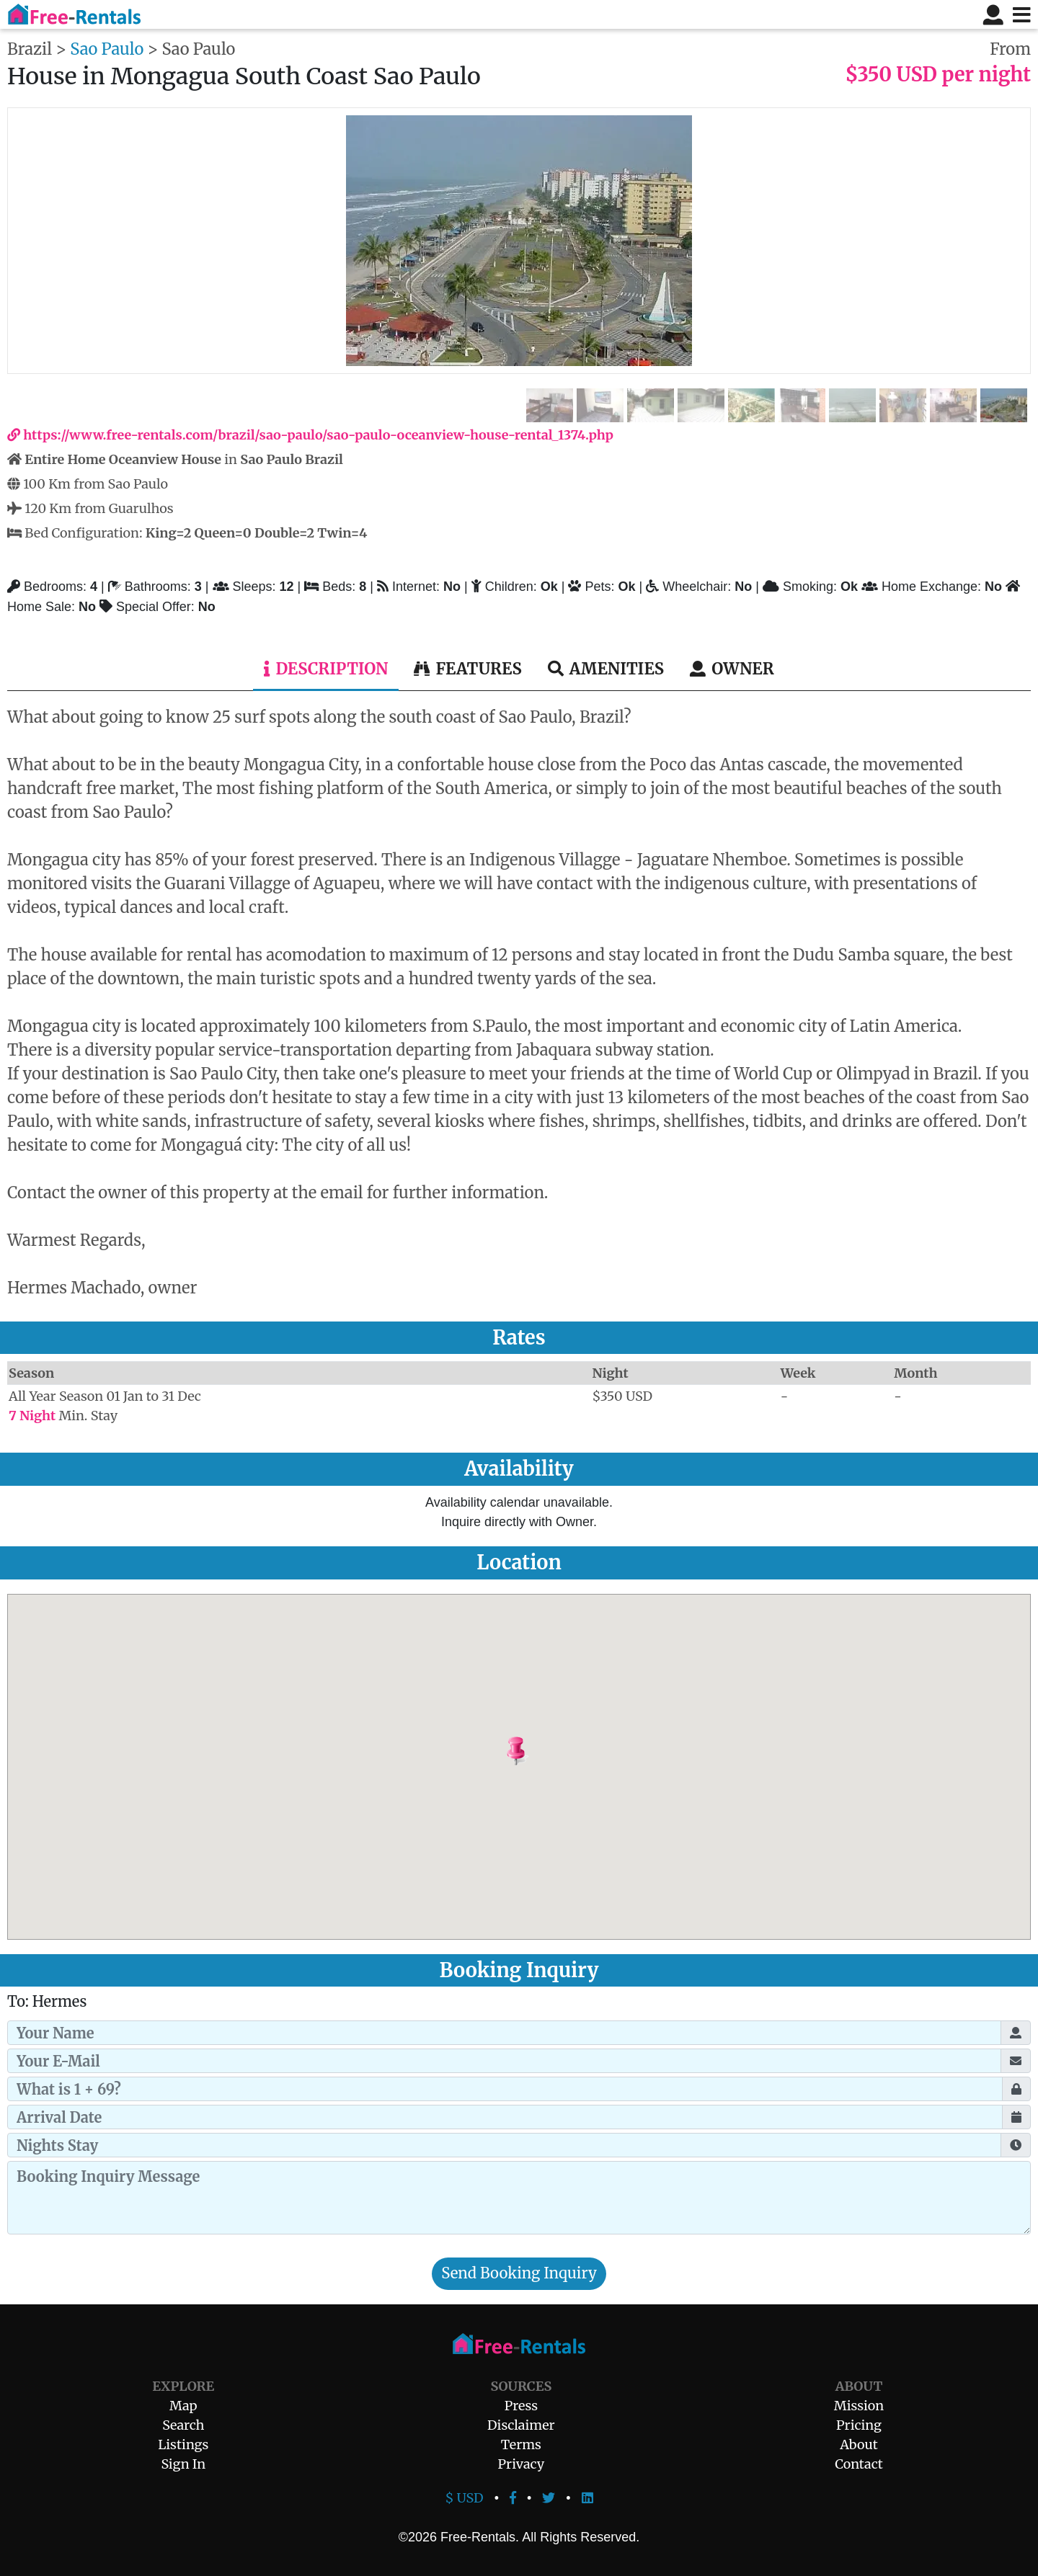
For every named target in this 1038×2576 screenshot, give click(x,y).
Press (521, 2405)
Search (183, 2425)
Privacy (521, 2464)
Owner (731, 669)
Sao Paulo (106, 49)
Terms (521, 2444)
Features (467, 669)
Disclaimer (521, 2425)
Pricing (859, 2425)
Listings (183, 2444)
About (858, 2444)
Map (183, 2405)
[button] (552, 1752)
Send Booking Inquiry (519, 2273)
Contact (859, 2464)
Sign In (183, 2464)
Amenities (606, 669)
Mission (859, 2405)
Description (326, 669)
